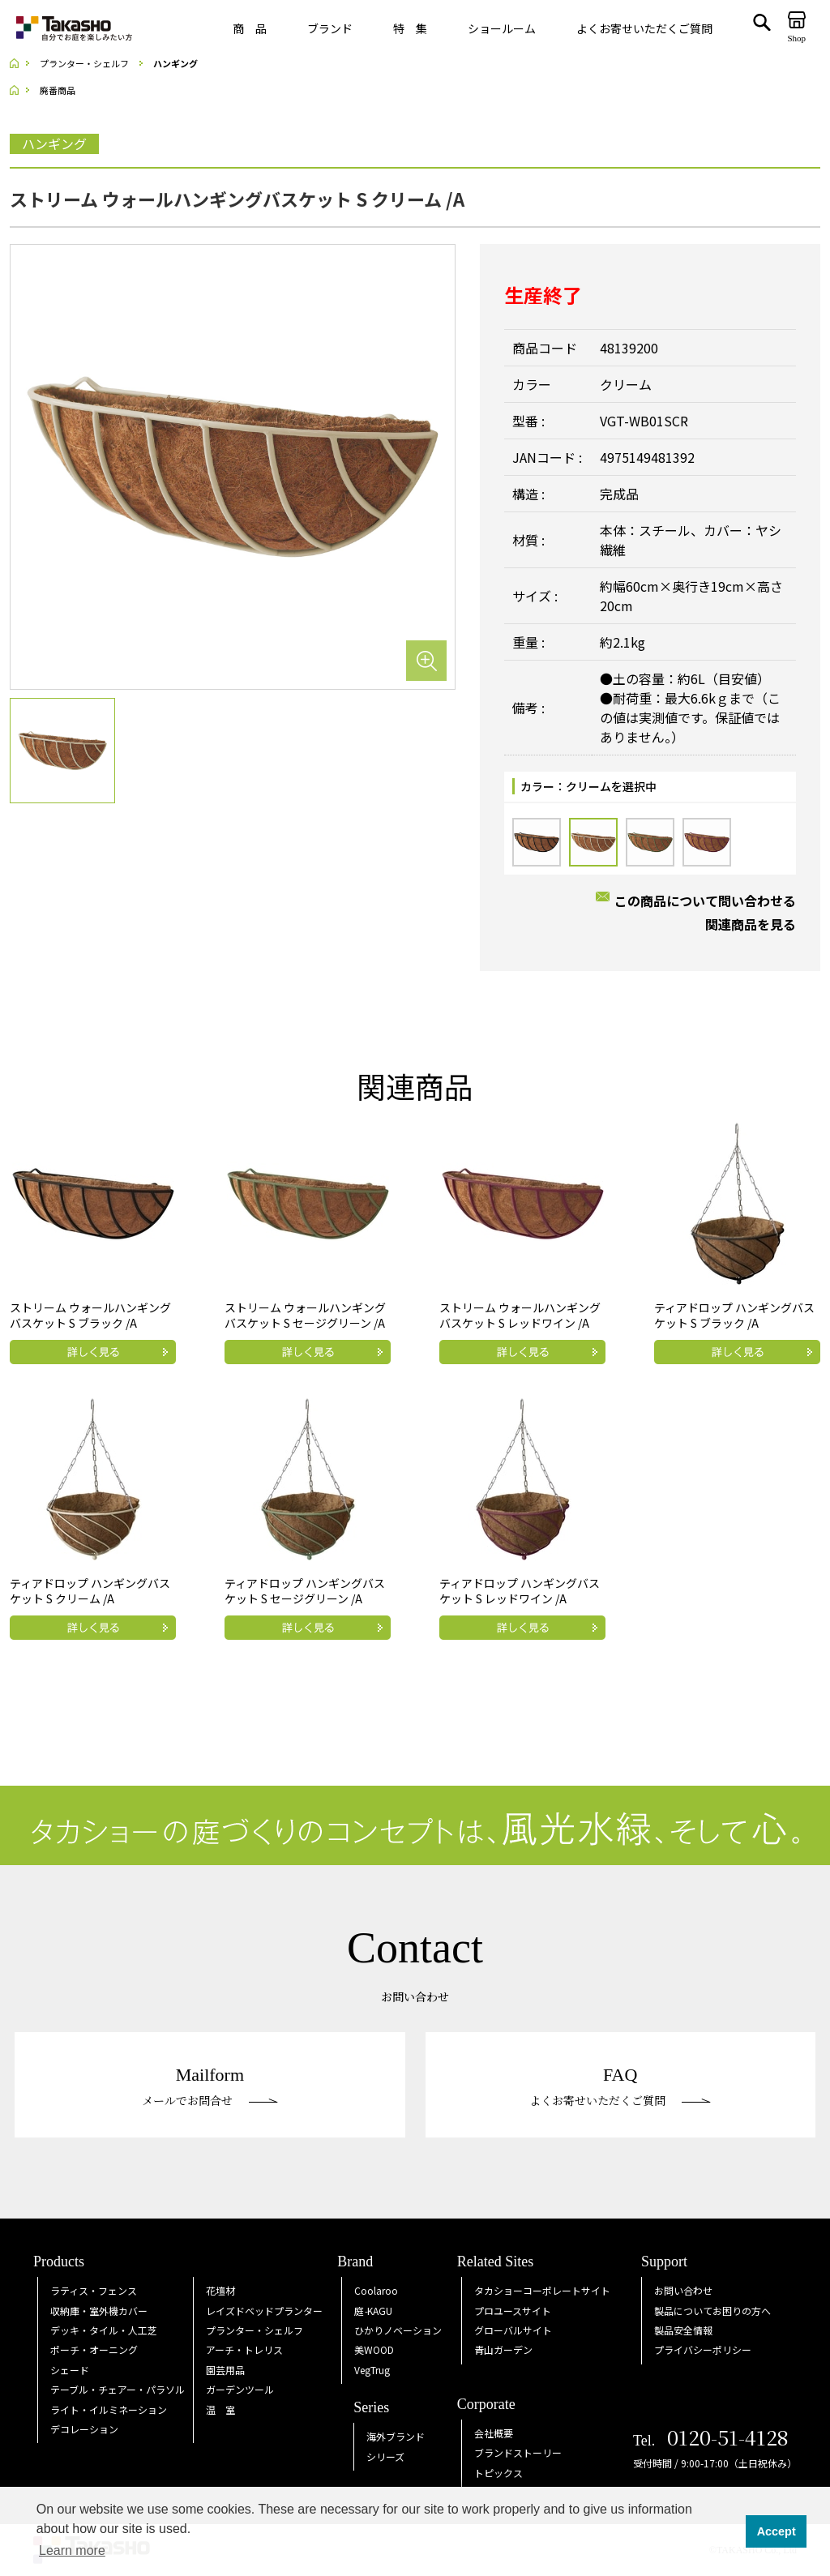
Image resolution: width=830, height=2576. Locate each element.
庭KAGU (373, 2310)
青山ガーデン (503, 2349)
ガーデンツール (240, 2389)
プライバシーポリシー (702, 2349)
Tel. (711, 2441)
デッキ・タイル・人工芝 (103, 2330)
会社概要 (493, 2433)
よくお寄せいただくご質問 (644, 28)
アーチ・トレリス (244, 2349)
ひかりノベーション (398, 2330)
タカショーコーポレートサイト (542, 2290)
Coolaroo (376, 2290)
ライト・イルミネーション (108, 2409)
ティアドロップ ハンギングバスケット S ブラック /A (734, 1315)
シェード (69, 2370)
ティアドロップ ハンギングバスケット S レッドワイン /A (519, 1591)
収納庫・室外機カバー (99, 2310)
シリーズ (385, 2456)
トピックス (498, 2473)
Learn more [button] (72, 2550)
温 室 (220, 2409)
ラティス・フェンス (93, 2290)
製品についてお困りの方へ (712, 2310)
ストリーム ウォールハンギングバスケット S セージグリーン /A (305, 1315)
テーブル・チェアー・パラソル (117, 2389)
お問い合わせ (683, 2290)
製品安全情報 (683, 2330)
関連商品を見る (750, 924)
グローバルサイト (513, 2330)
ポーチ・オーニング (94, 2349)
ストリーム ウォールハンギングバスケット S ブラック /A (90, 1315)
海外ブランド (395, 2436)
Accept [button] (776, 2531)
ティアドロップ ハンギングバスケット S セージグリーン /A (305, 1591)
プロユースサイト (512, 2310)
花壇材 (220, 2290)
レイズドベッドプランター (264, 2310)
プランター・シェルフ (254, 2330)
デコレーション (84, 2429)
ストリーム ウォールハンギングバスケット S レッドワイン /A (520, 1315)
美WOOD (374, 2349)
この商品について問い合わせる (705, 900)
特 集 (410, 28)
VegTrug (372, 2370)
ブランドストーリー (518, 2452)
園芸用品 (225, 2370)
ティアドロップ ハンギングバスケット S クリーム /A (90, 1591)
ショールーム (502, 28)
